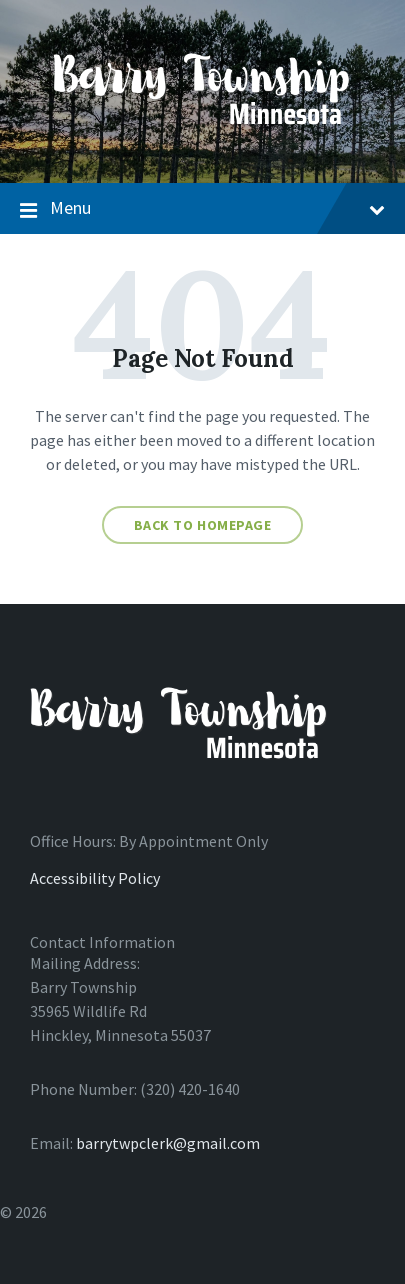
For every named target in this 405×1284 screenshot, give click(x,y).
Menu (202, 209)
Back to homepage (203, 525)
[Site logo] (203, 144)
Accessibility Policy (95, 878)
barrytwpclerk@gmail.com (168, 1143)
